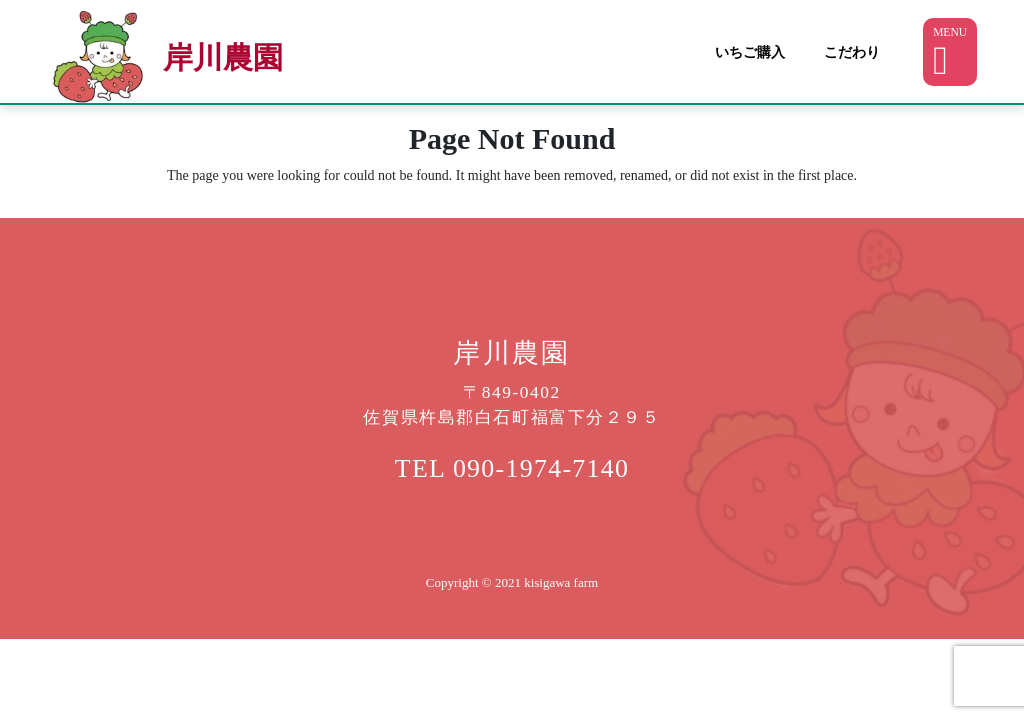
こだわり (852, 51)
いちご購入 (750, 51)
